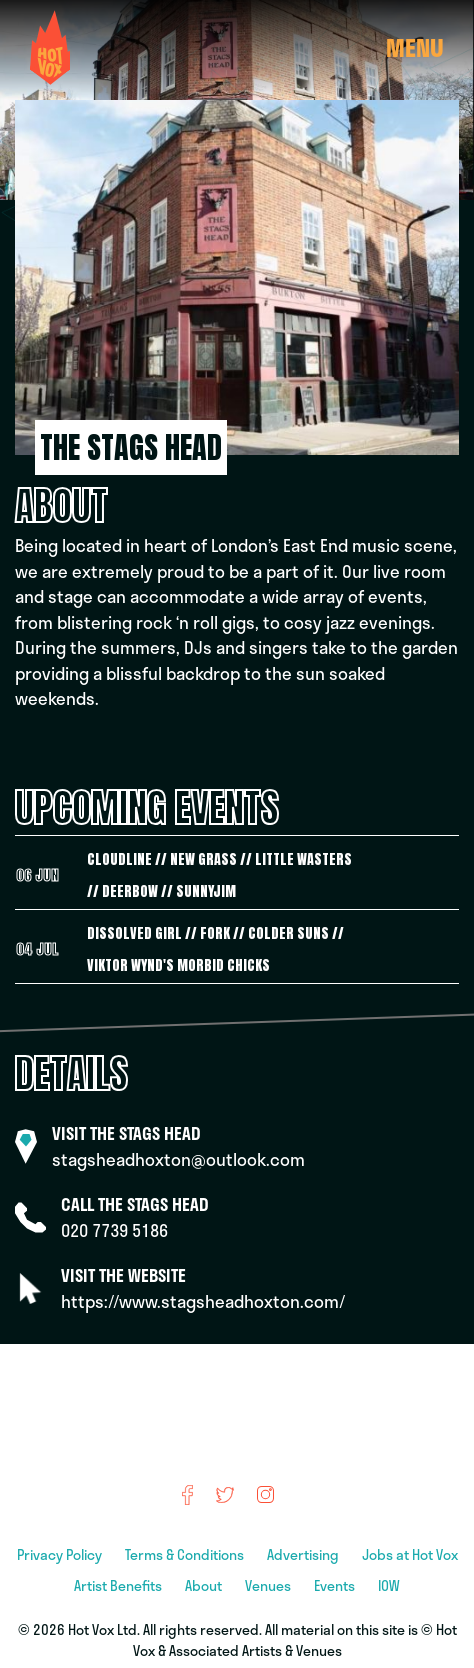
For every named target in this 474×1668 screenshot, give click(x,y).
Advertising (304, 1554)
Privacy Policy (61, 1554)
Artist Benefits (119, 1585)
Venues (269, 1585)
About (205, 1585)
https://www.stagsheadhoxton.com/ (203, 1301)
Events (336, 1585)
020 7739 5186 (114, 1230)
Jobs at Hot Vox (410, 1554)
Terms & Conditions (186, 1554)
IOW (389, 1585)
